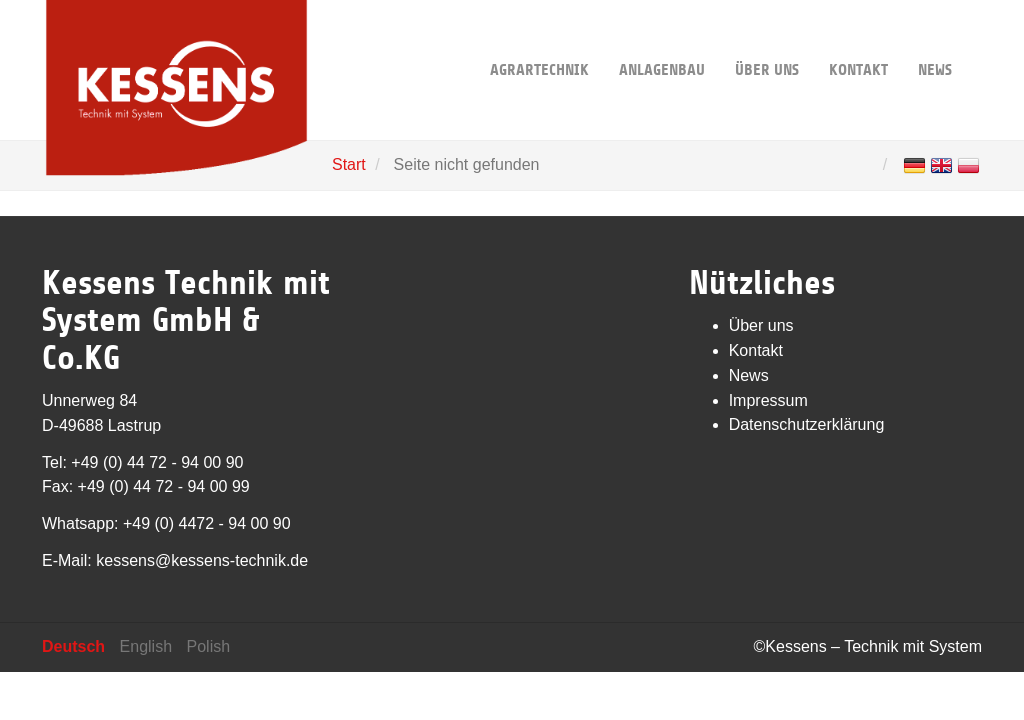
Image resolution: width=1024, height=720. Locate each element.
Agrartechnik (539, 39)
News (935, 39)
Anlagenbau (662, 39)
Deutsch (73, 646)
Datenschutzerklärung (807, 424)
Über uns (767, 39)
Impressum (768, 400)
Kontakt (858, 39)
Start (349, 164)
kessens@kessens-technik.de (202, 560)
